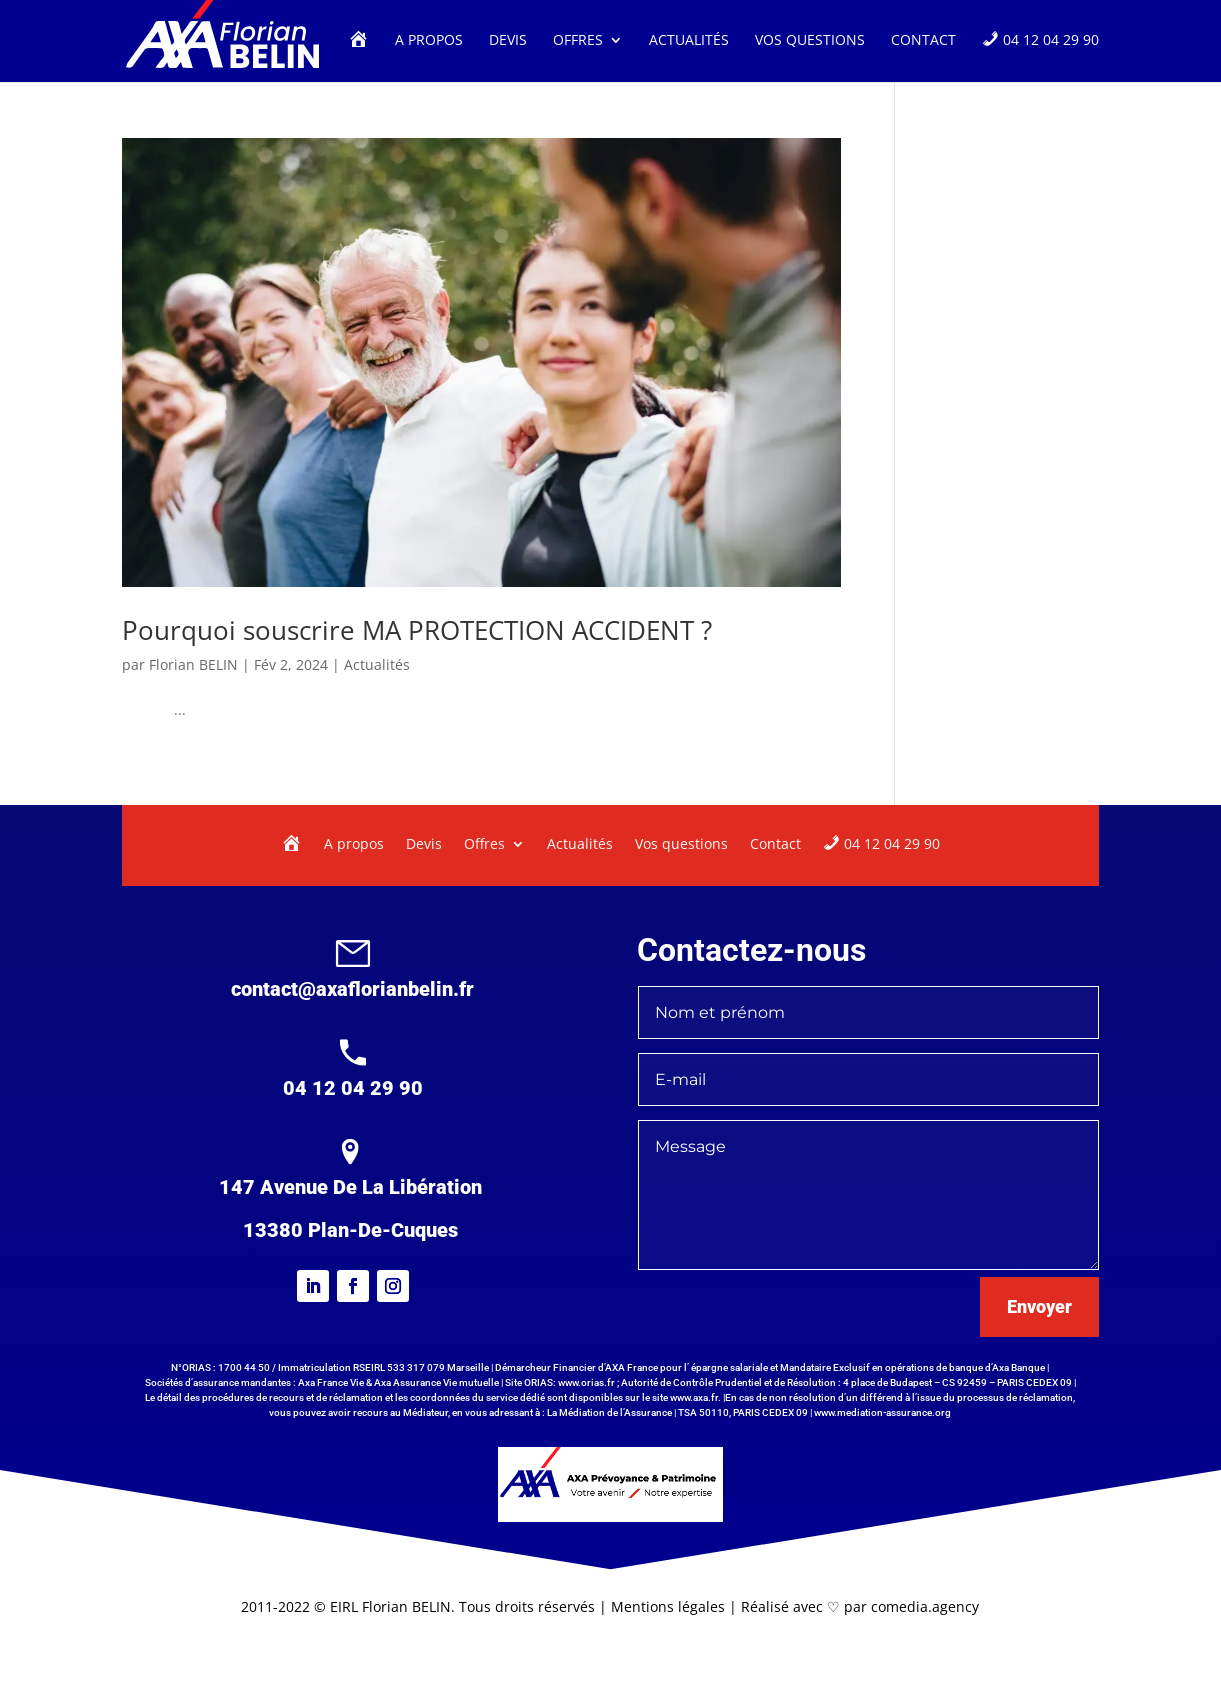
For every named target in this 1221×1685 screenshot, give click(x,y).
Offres (578, 41)
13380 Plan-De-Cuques (350, 1230)
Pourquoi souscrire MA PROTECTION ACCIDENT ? (417, 630)
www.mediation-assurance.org (882, 1412)
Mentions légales (670, 1606)
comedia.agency (925, 1606)
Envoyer (1039, 1306)
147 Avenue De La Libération (350, 1187)
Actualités (689, 41)
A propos (429, 41)
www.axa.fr (694, 1397)
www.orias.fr (586, 1382)
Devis (508, 41)
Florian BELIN (193, 664)
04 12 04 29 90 (353, 1088)
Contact (923, 41)
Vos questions (810, 41)
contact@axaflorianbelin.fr (352, 989)
